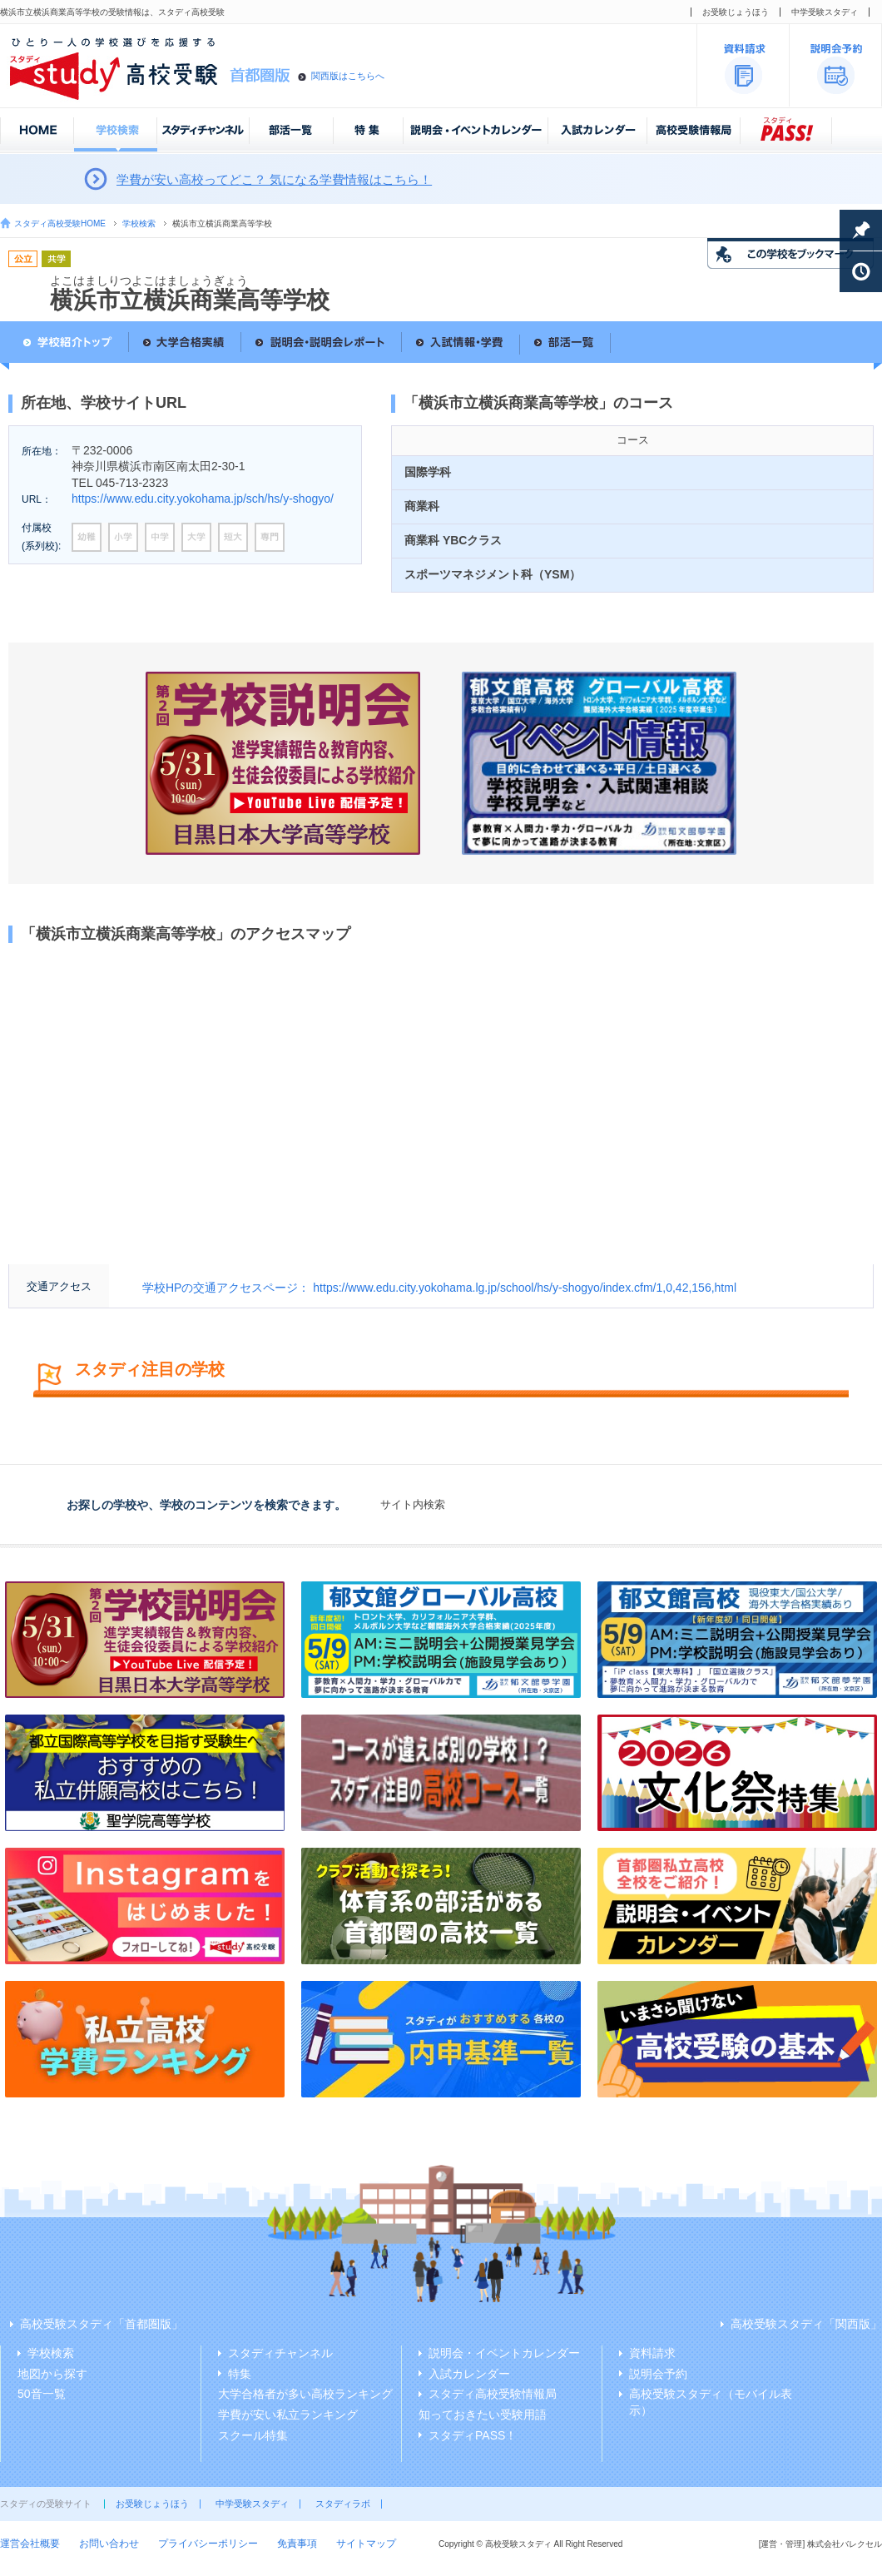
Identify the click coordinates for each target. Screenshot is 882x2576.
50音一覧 (41, 2393)
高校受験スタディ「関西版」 (806, 2323)
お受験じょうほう (735, 12)
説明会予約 (658, 2373)
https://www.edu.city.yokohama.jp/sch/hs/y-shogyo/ (203, 498)
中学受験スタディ (824, 12)
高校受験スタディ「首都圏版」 (101, 2323)
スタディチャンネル (280, 2353)
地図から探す (52, 2373)
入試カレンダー (469, 2373)
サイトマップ (366, 2543)
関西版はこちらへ (347, 76)
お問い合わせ (109, 2543)
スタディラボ (342, 2504)
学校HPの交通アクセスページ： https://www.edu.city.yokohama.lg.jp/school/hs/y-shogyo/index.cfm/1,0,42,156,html (439, 1287)
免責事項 (297, 2543)
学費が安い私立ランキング (288, 2414)
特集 (239, 2373)
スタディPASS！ (473, 2435)
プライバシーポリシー (208, 2543)
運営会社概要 (30, 2543)
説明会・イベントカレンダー (504, 2353)
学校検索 (139, 223)
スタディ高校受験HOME (60, 223)
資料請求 (652, 2353)
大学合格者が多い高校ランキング (305, 2393)
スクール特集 (253, 2435)
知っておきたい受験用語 (483, 2414)
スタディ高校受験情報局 (493, 2393)
